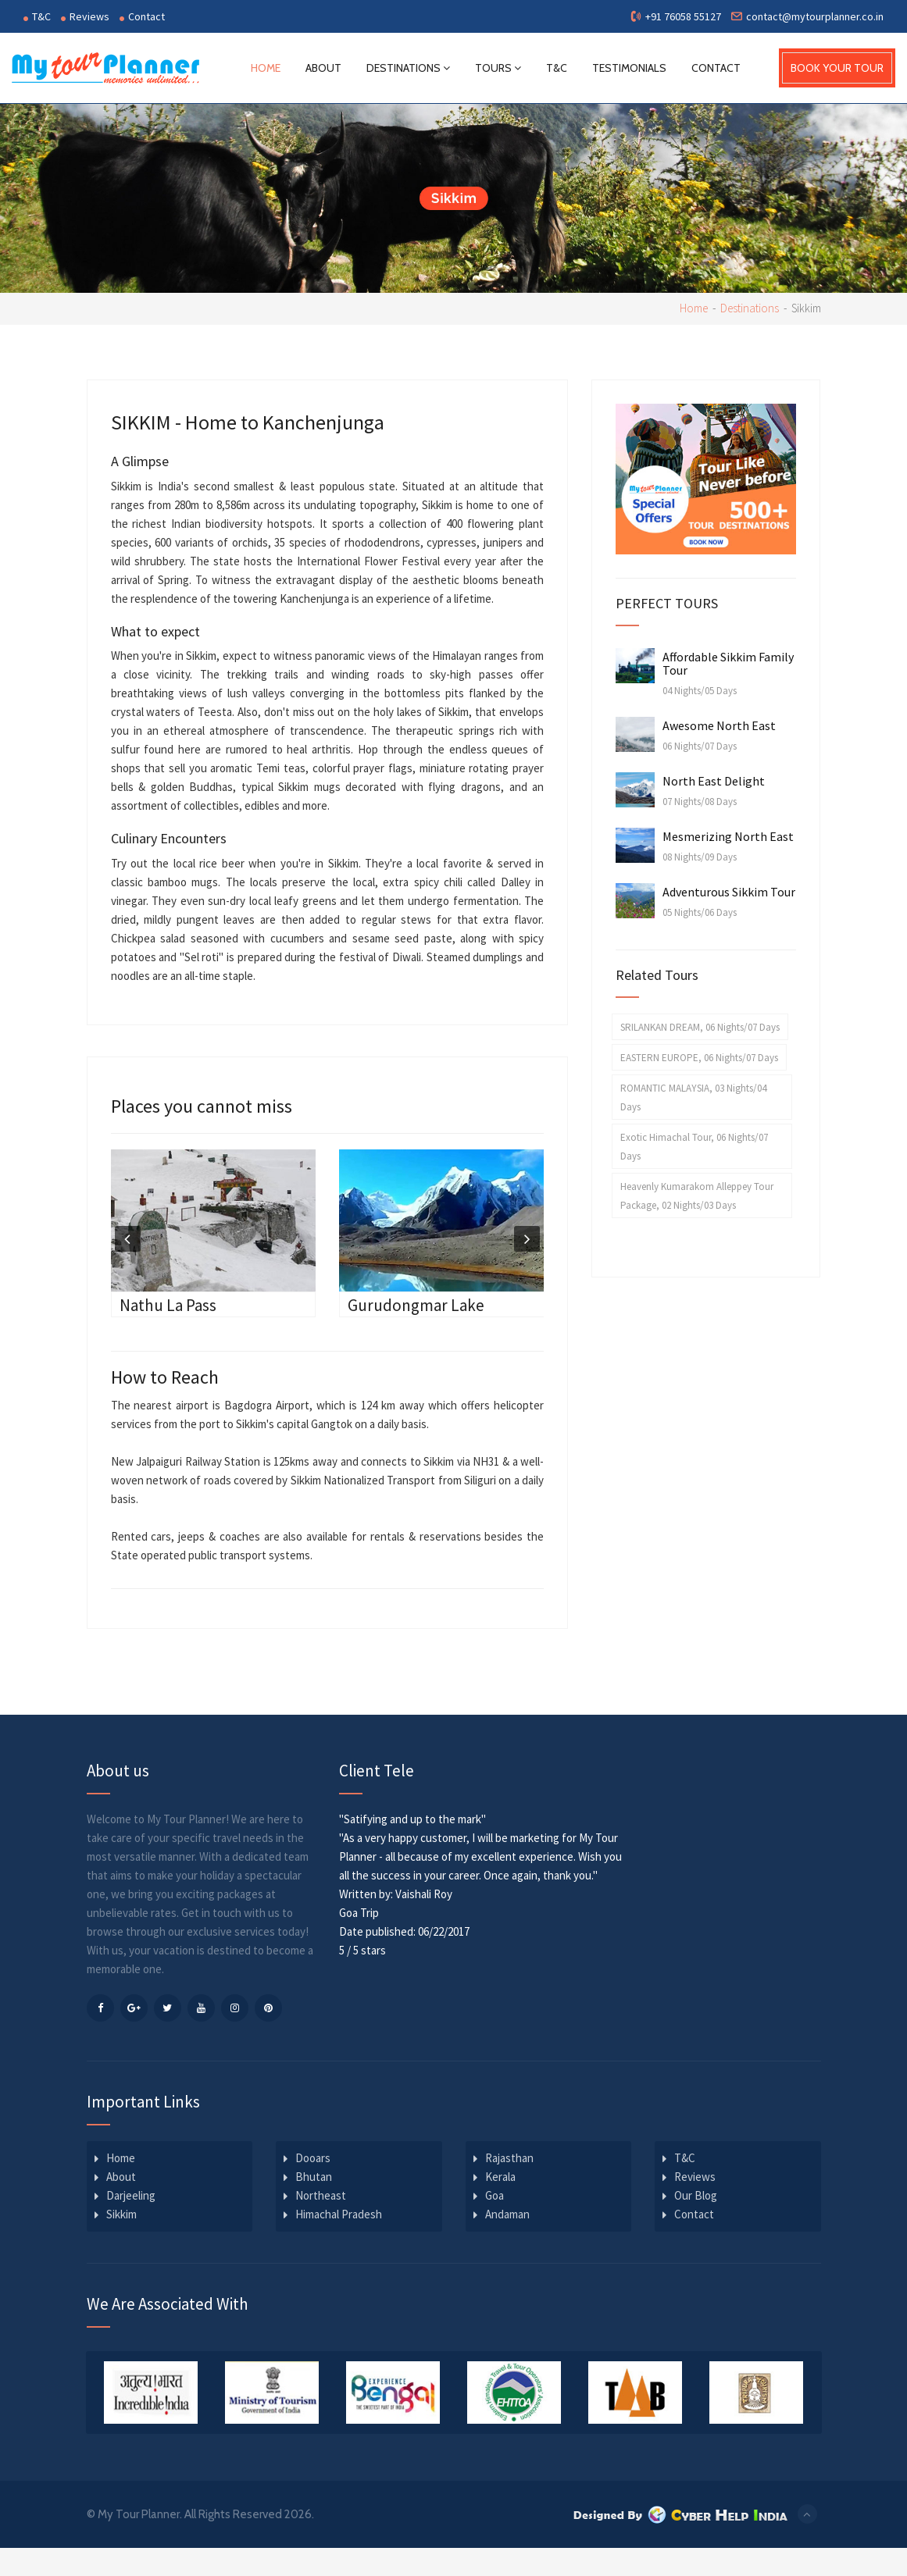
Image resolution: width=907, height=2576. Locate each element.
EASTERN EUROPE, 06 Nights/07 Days (699, 1057)
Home (265, 68)
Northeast (320, 2194)
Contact (142, 16)
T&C (37, 16)
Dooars (312, 2157)
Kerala (500, 2175)
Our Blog (695, 2194)
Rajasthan (509, 2157)
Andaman (507, 2213)
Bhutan (313, 2175)
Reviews (85, 16)
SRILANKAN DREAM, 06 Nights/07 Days (700, 1026)
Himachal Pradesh (338, 2213)
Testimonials (629, 68)
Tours (498, 68)
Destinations (408, 68)
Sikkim (121, 2213)
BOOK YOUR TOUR (837, 68)
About (323, 68)
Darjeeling (130, 2194)
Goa (494, 2194)
